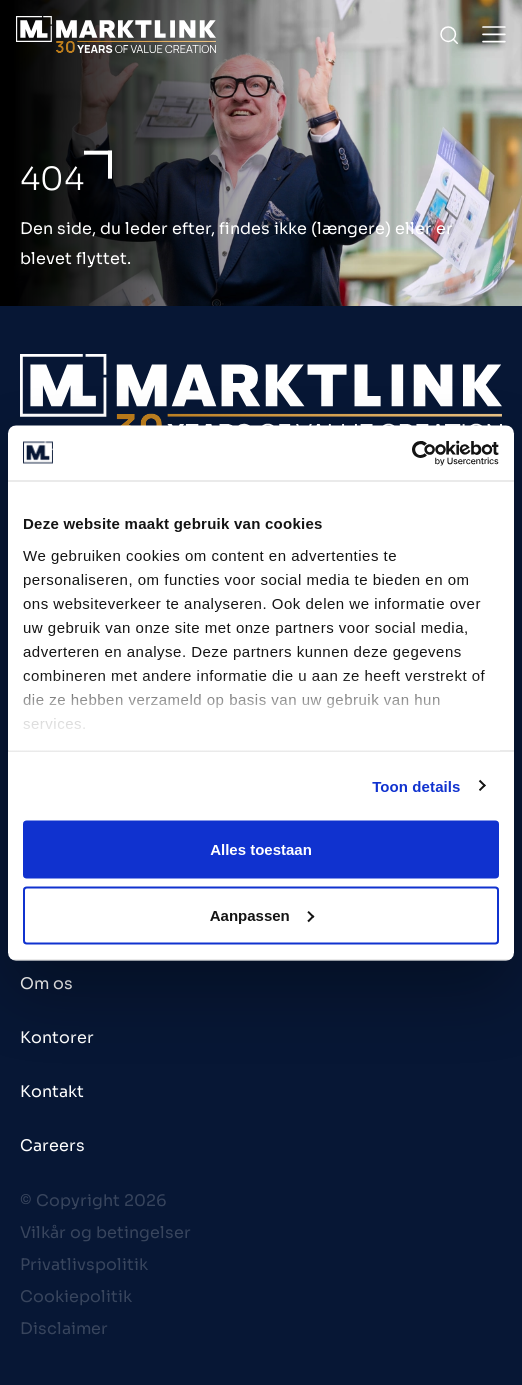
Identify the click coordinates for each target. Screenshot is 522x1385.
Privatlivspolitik (84, 1264)
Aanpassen (262, 914)
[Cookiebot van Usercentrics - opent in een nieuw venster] (411, 453)
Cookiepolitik (76, 1296)
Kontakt (52, 1091)
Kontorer (57, 1037)
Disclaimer (64, 1328)
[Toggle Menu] (494, 34)
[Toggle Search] (449, 35)
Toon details (416, 785)
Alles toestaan (261, 849)
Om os (46, 983)
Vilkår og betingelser (105, 1232)
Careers (52, 1145)
